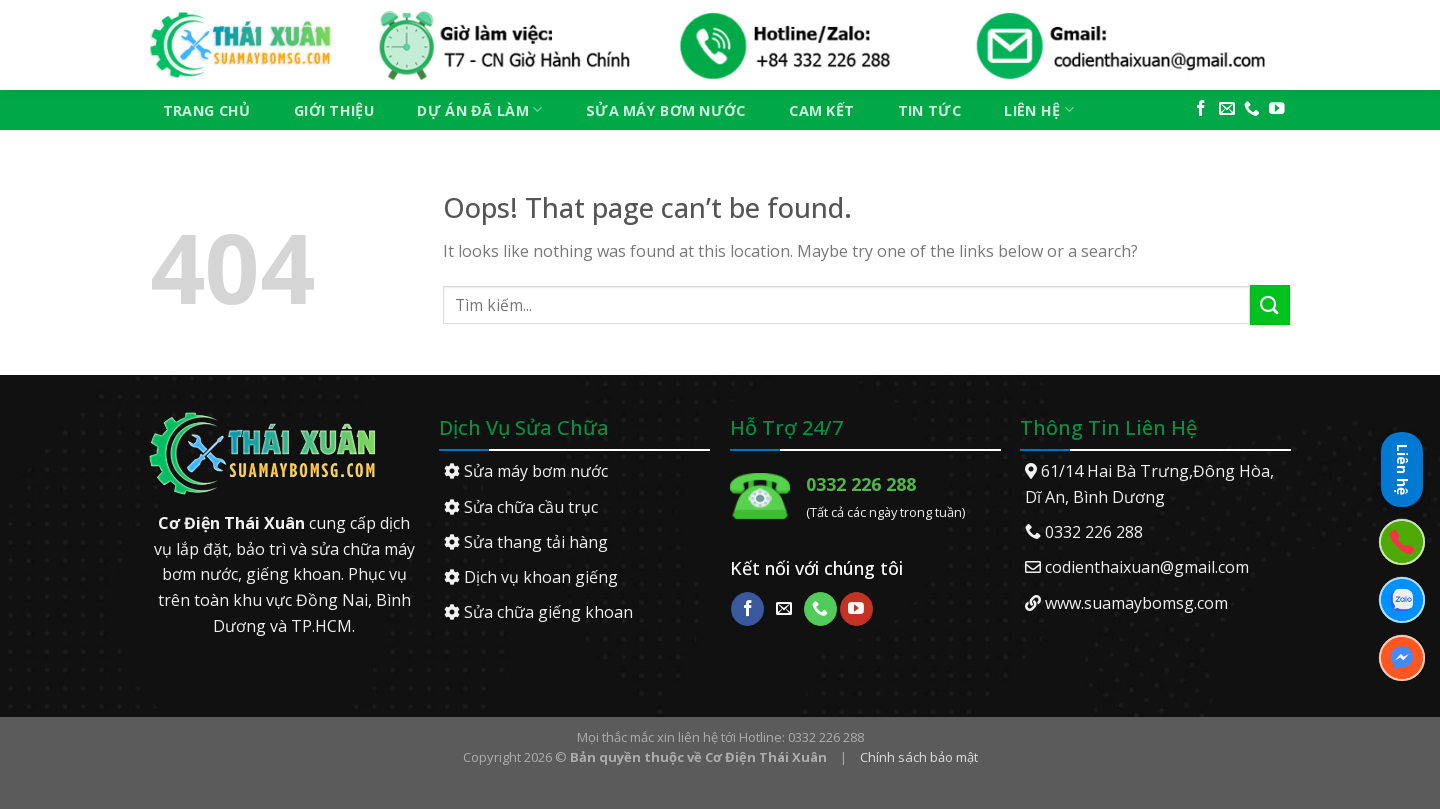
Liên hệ (1039, 109)
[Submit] (1270, 304)
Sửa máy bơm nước (666, 110)
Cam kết (821, 110)
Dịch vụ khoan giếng (531, 577)
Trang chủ (207, 110)
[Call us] (1252, 109)
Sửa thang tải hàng (526, 542)
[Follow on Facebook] (1201, 109)
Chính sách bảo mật (919, 757)
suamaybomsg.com (1156, 603)
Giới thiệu (334, 110)
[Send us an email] (1227, 109)
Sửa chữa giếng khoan (538, 612)
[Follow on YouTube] (1277, 109)
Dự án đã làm (479, 109)
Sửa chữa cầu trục (521, 507)
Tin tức (929, 110)
